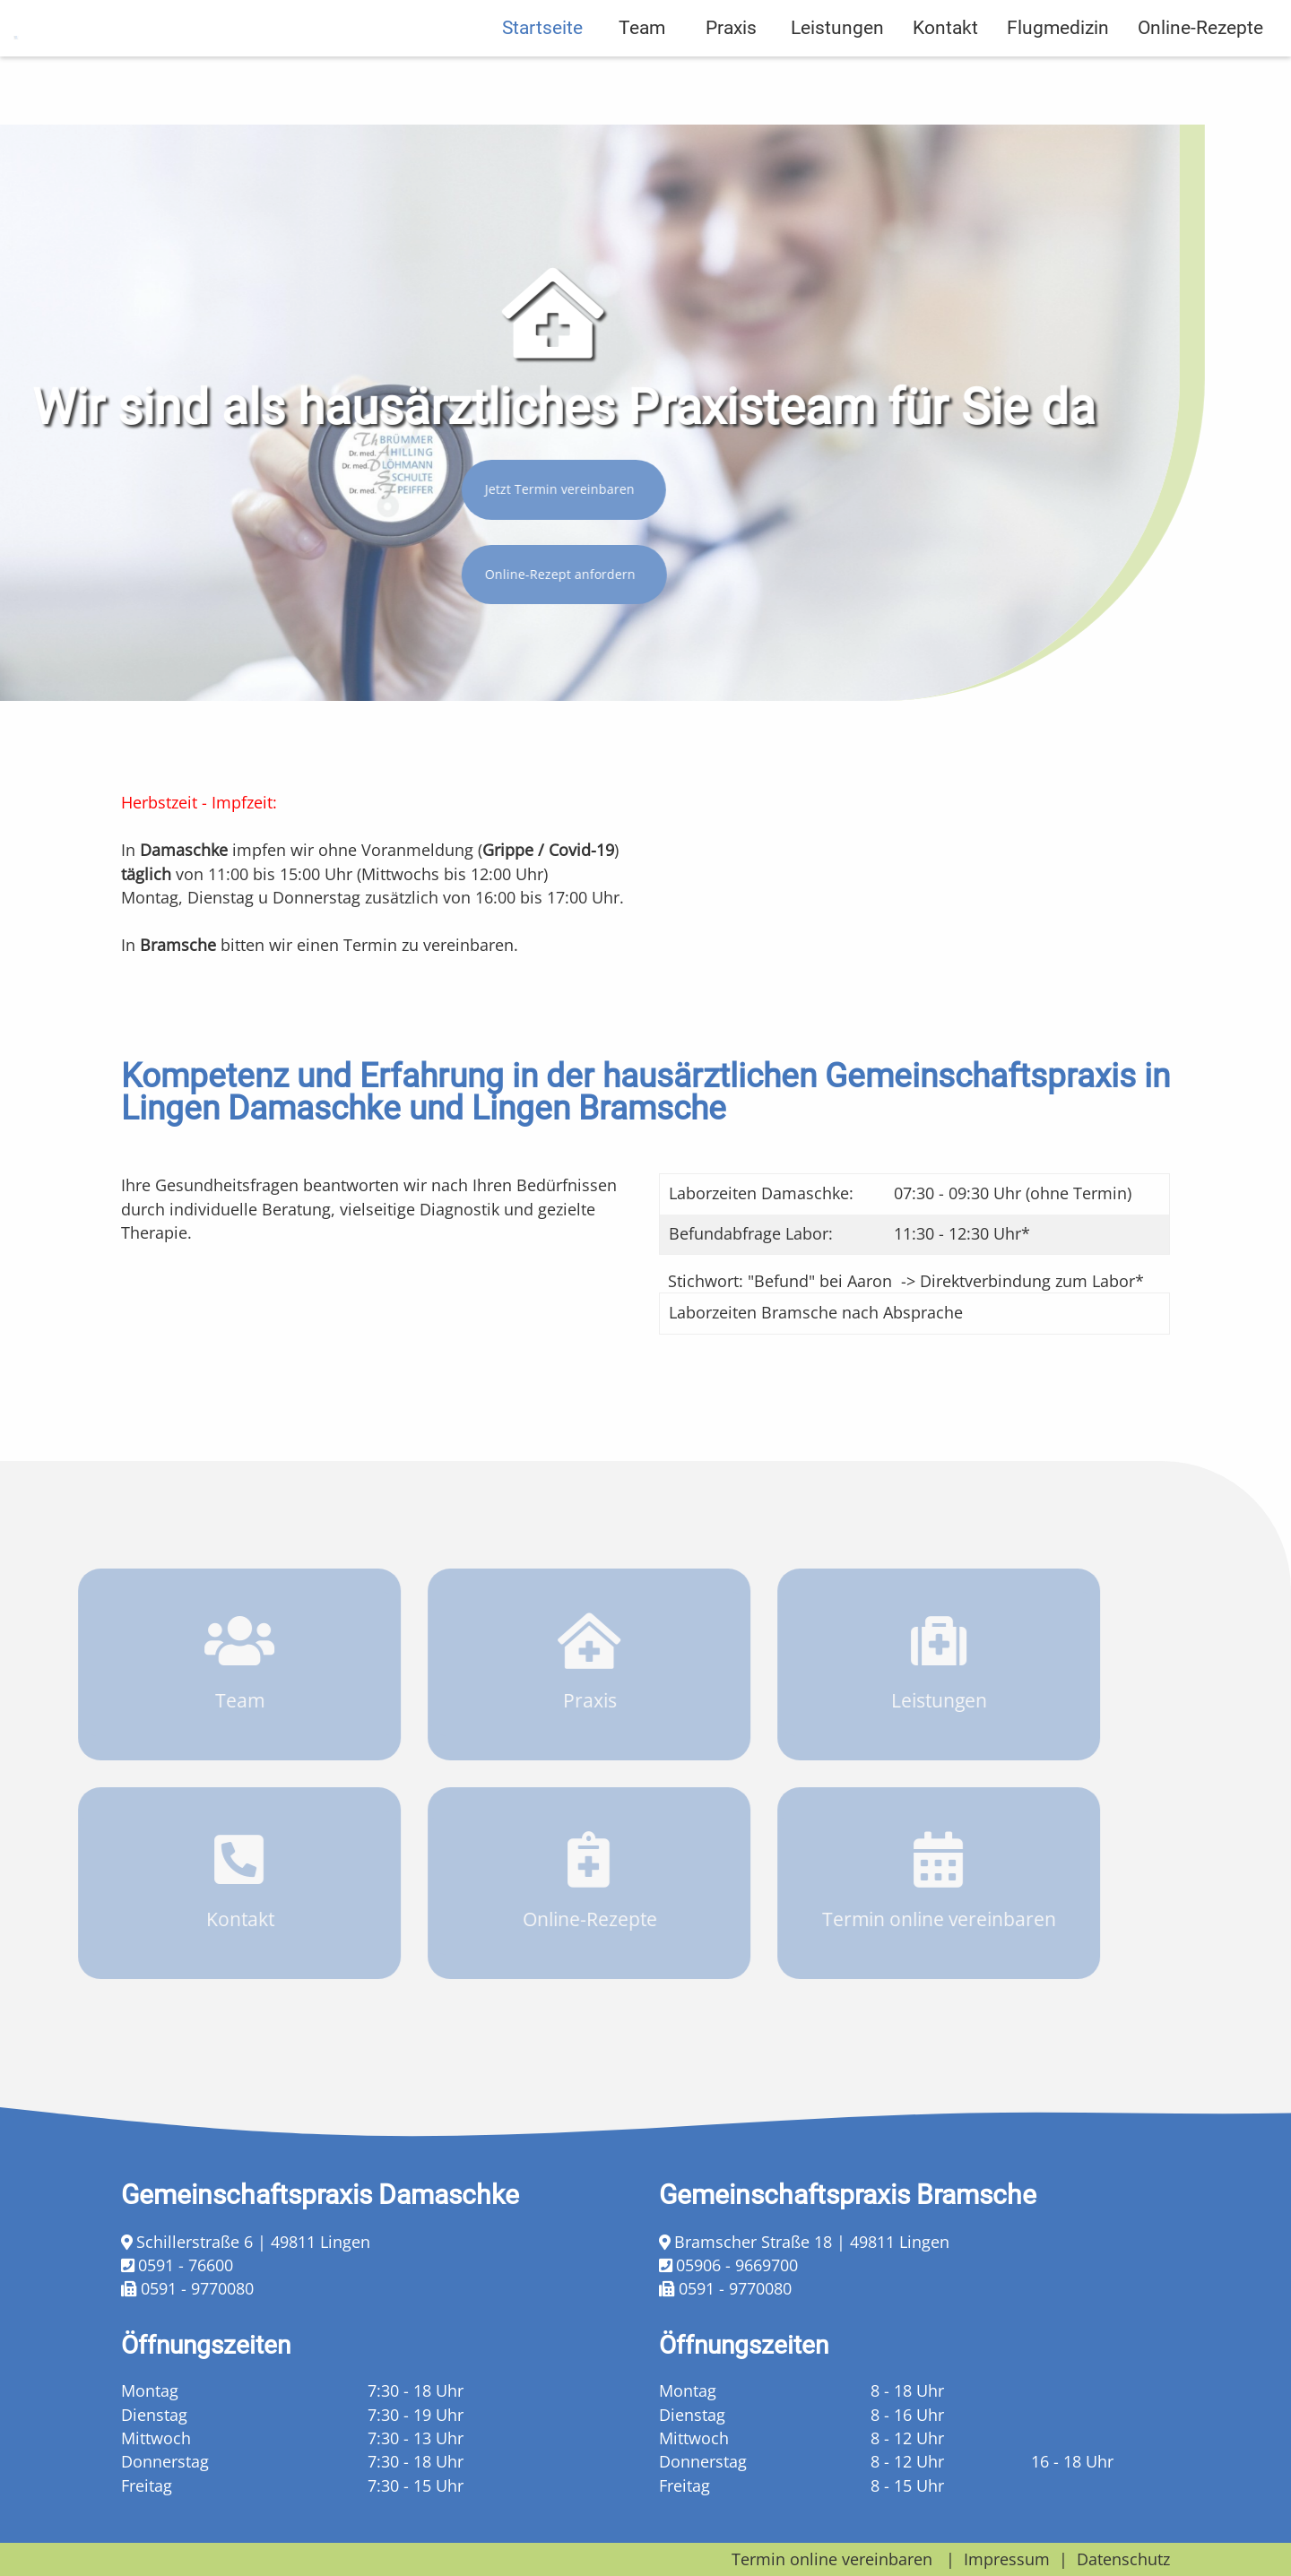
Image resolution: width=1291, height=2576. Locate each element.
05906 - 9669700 (737, 2265)
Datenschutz (1123, 2559)
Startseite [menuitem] (542, 96)
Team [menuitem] (642, 96)
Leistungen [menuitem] (837, 96)
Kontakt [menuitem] (945, 96)
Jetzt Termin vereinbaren (548, 488)
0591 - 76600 (185, 2265)
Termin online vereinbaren (832, 2559)
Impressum (1007, 2559)
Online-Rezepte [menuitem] (1200, 96)
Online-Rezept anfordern (548, 574)
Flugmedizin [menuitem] (1058, 96)
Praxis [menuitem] (731, 96)
